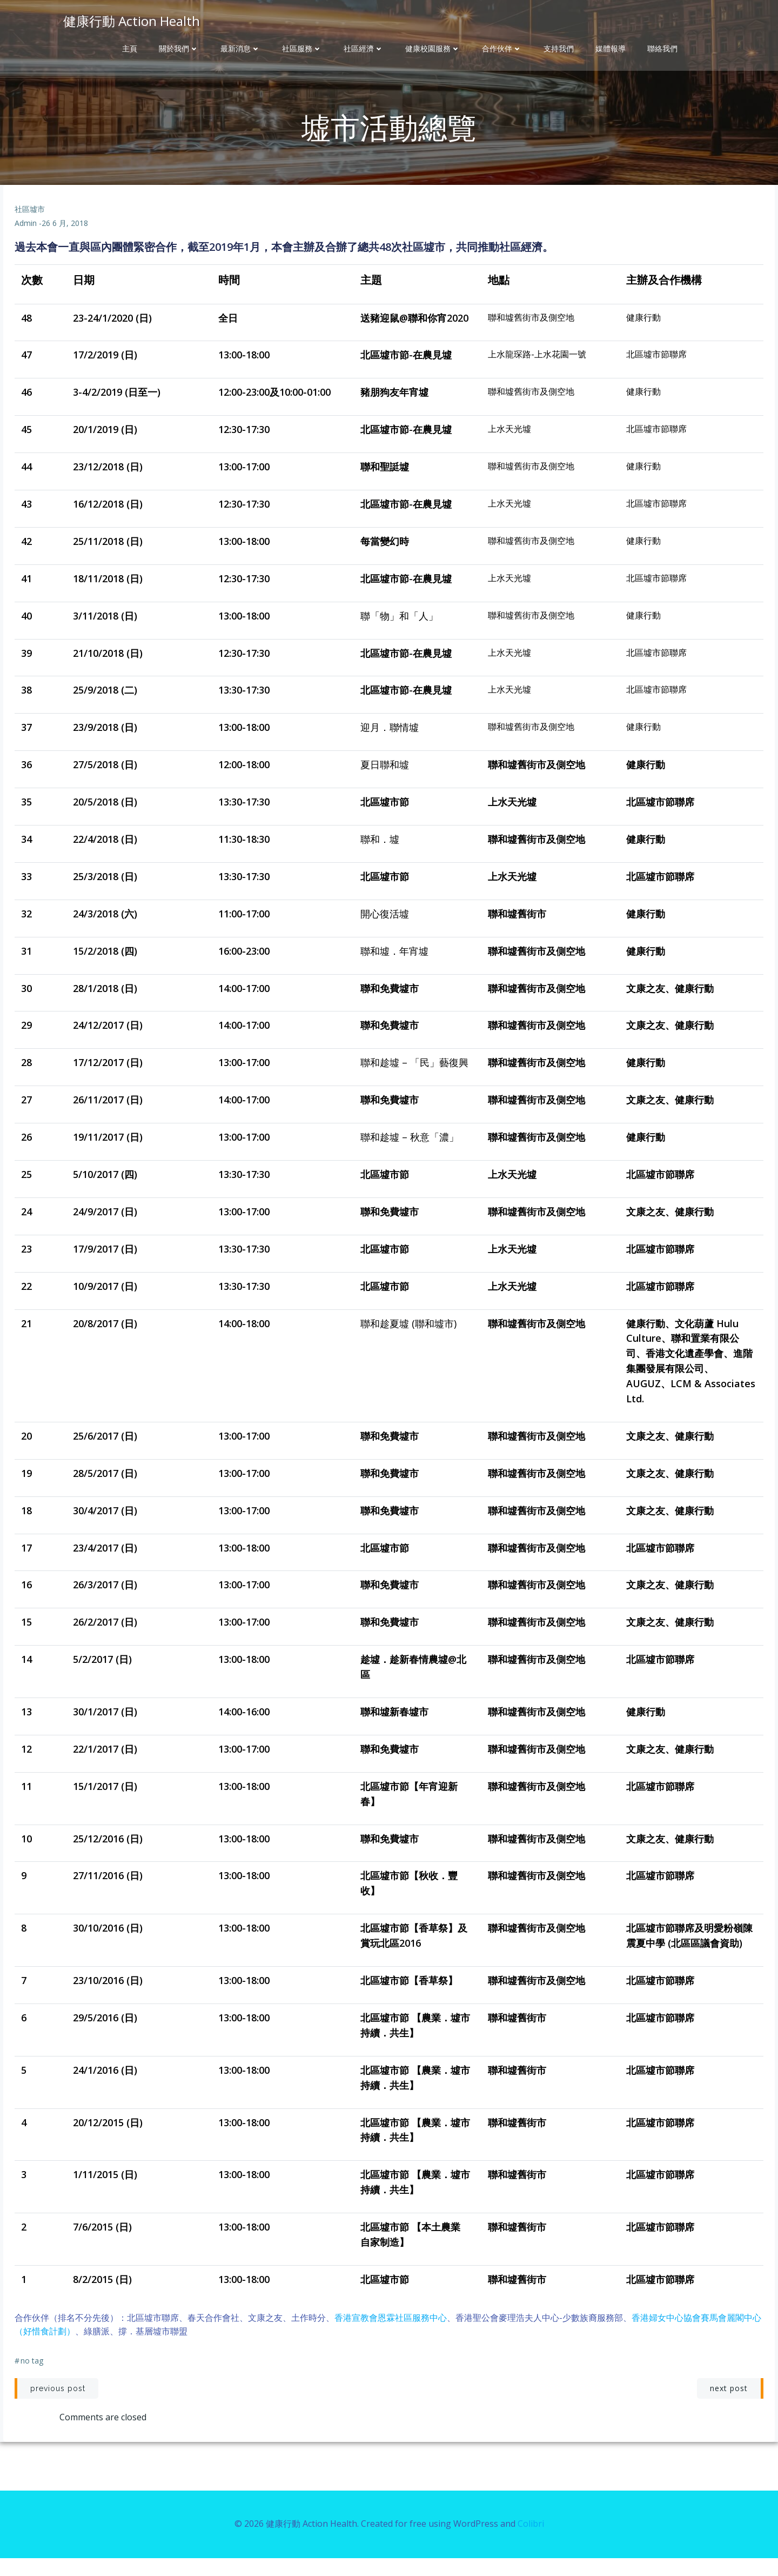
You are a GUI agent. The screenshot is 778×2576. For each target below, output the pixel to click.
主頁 (129, 48)
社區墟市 (31, 226)
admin (27, 240)
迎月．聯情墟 (389, 744)
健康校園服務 (432, 48)
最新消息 (240, 48)
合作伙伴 (502, 48)
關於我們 (179, 48)
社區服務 (302, 48)
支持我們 (559, 48)
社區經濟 (364, 48)
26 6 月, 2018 (66, 240)
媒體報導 (610, 48)
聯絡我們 (662, 48)
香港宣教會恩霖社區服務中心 (392, 2334)
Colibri (531, 2544)
